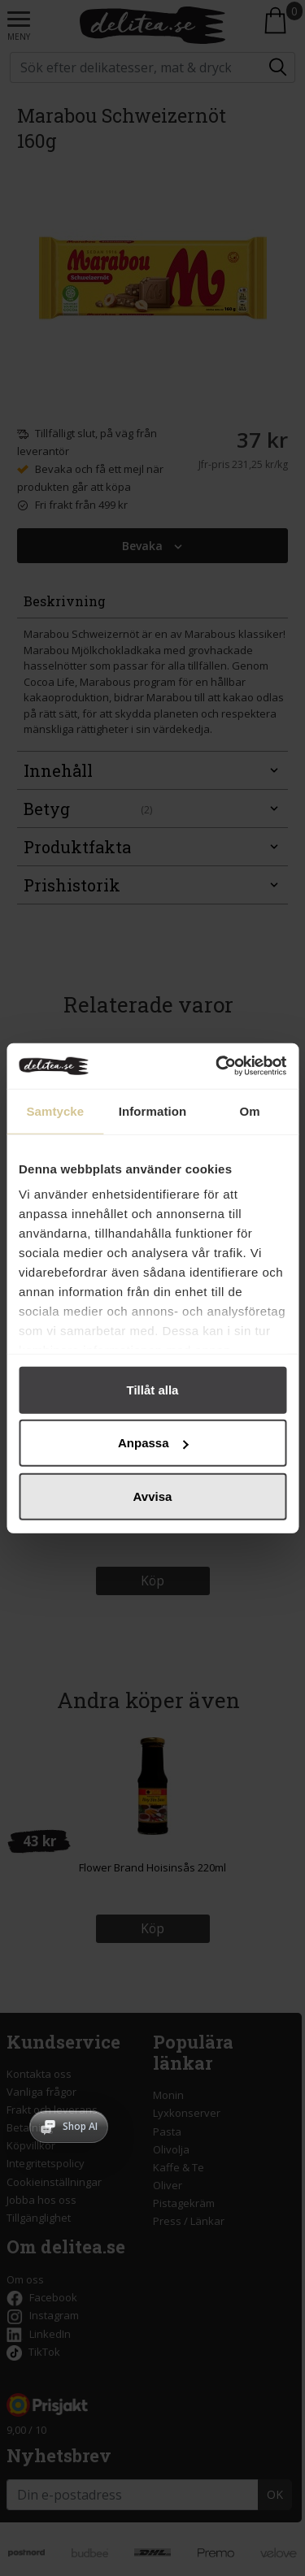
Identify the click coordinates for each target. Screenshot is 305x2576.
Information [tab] (153, 1110)
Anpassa (153, 1443)
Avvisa (152, 1496)
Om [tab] (250, 1110)
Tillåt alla (153, 1389)
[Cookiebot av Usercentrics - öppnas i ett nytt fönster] (217, 1066)
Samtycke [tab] (55, 1110)
